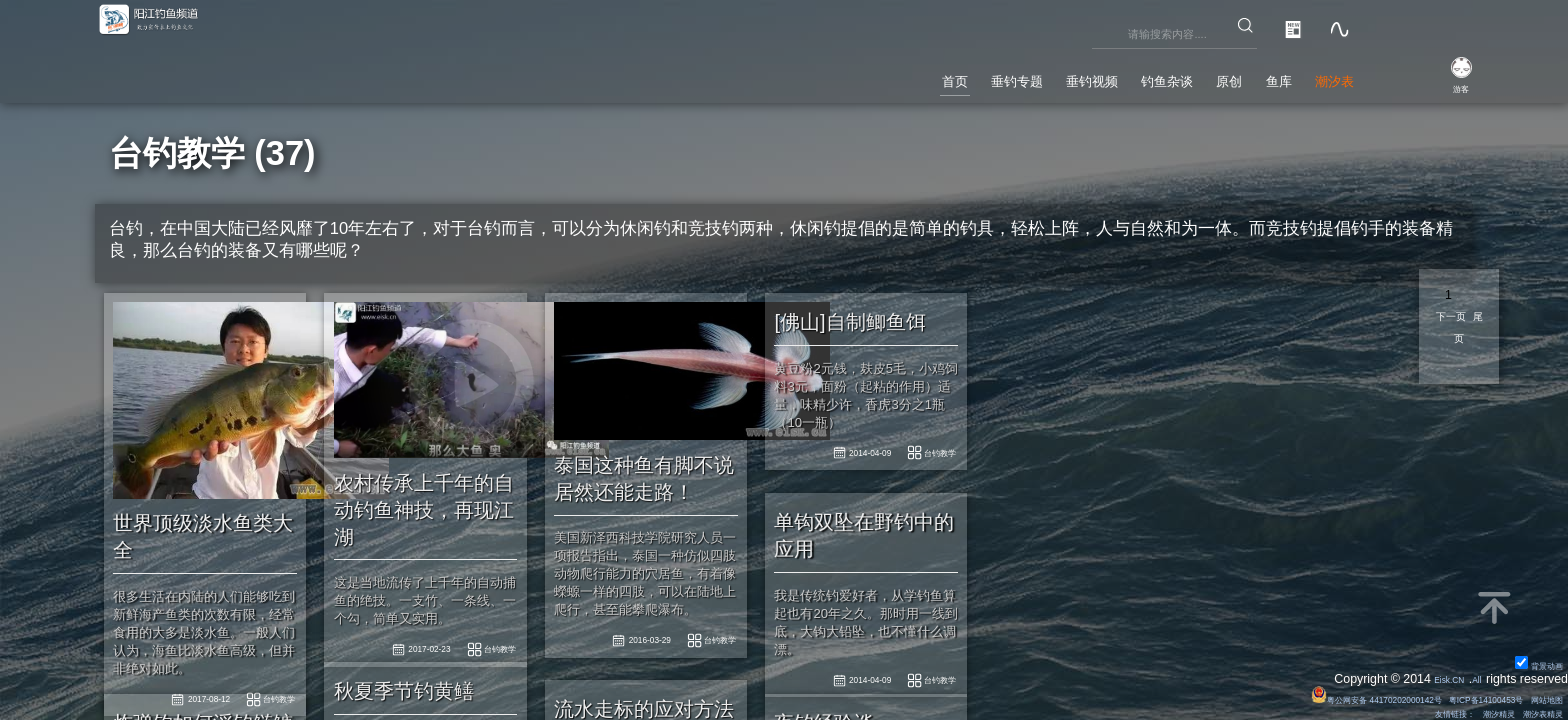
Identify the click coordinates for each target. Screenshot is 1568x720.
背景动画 (1528, 658)
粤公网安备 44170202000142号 (1288, 694)
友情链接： (1402, 711)
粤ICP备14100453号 (1447, 694)
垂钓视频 (973, 74)
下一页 (1459, 317)
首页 (775, 74)
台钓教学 (702, 615)
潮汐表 (1320, 74)
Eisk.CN (1432, 674)
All (1472, 674)
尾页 (1459, 344)
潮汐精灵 (1467, 711)
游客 (1440, 86)
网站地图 (1537, 694)
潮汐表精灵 (1531, 711)
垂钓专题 (864, 74)
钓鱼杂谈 (1081, 74)
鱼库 (1241, 74)
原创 (1170, 74)
